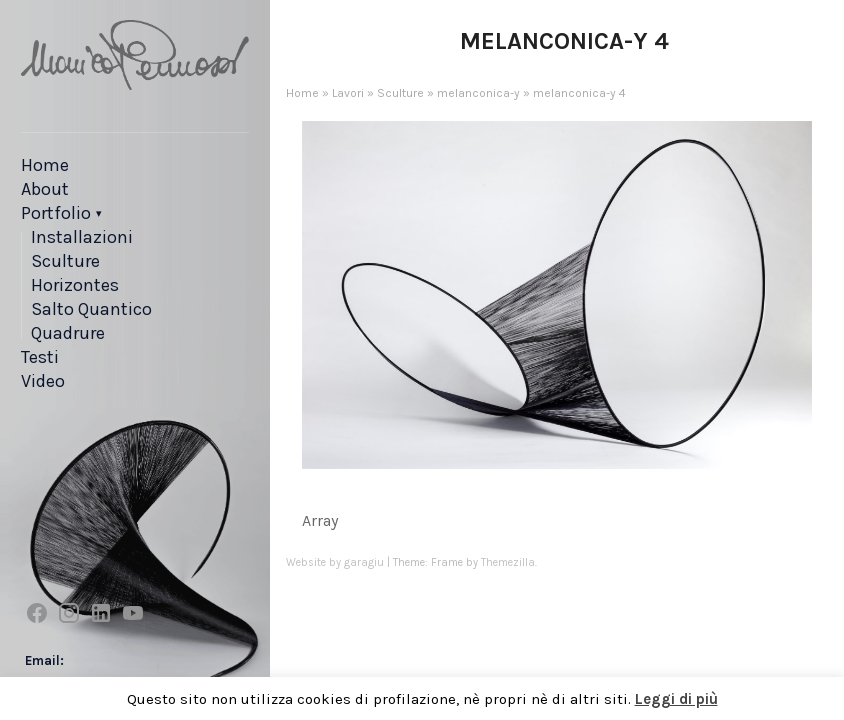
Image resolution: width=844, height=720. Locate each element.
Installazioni (82, 237)
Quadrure (68, 333)
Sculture (65, 261)
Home (45, 165)
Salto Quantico (91, 309)
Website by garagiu (335, 562)
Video (43, 381)
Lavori (348, 93)
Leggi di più (676, 699)
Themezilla (508, 562)
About (45, 189)
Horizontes (75, 285)
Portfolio (56, 213)
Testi (40, 357)
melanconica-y (478, 93)
